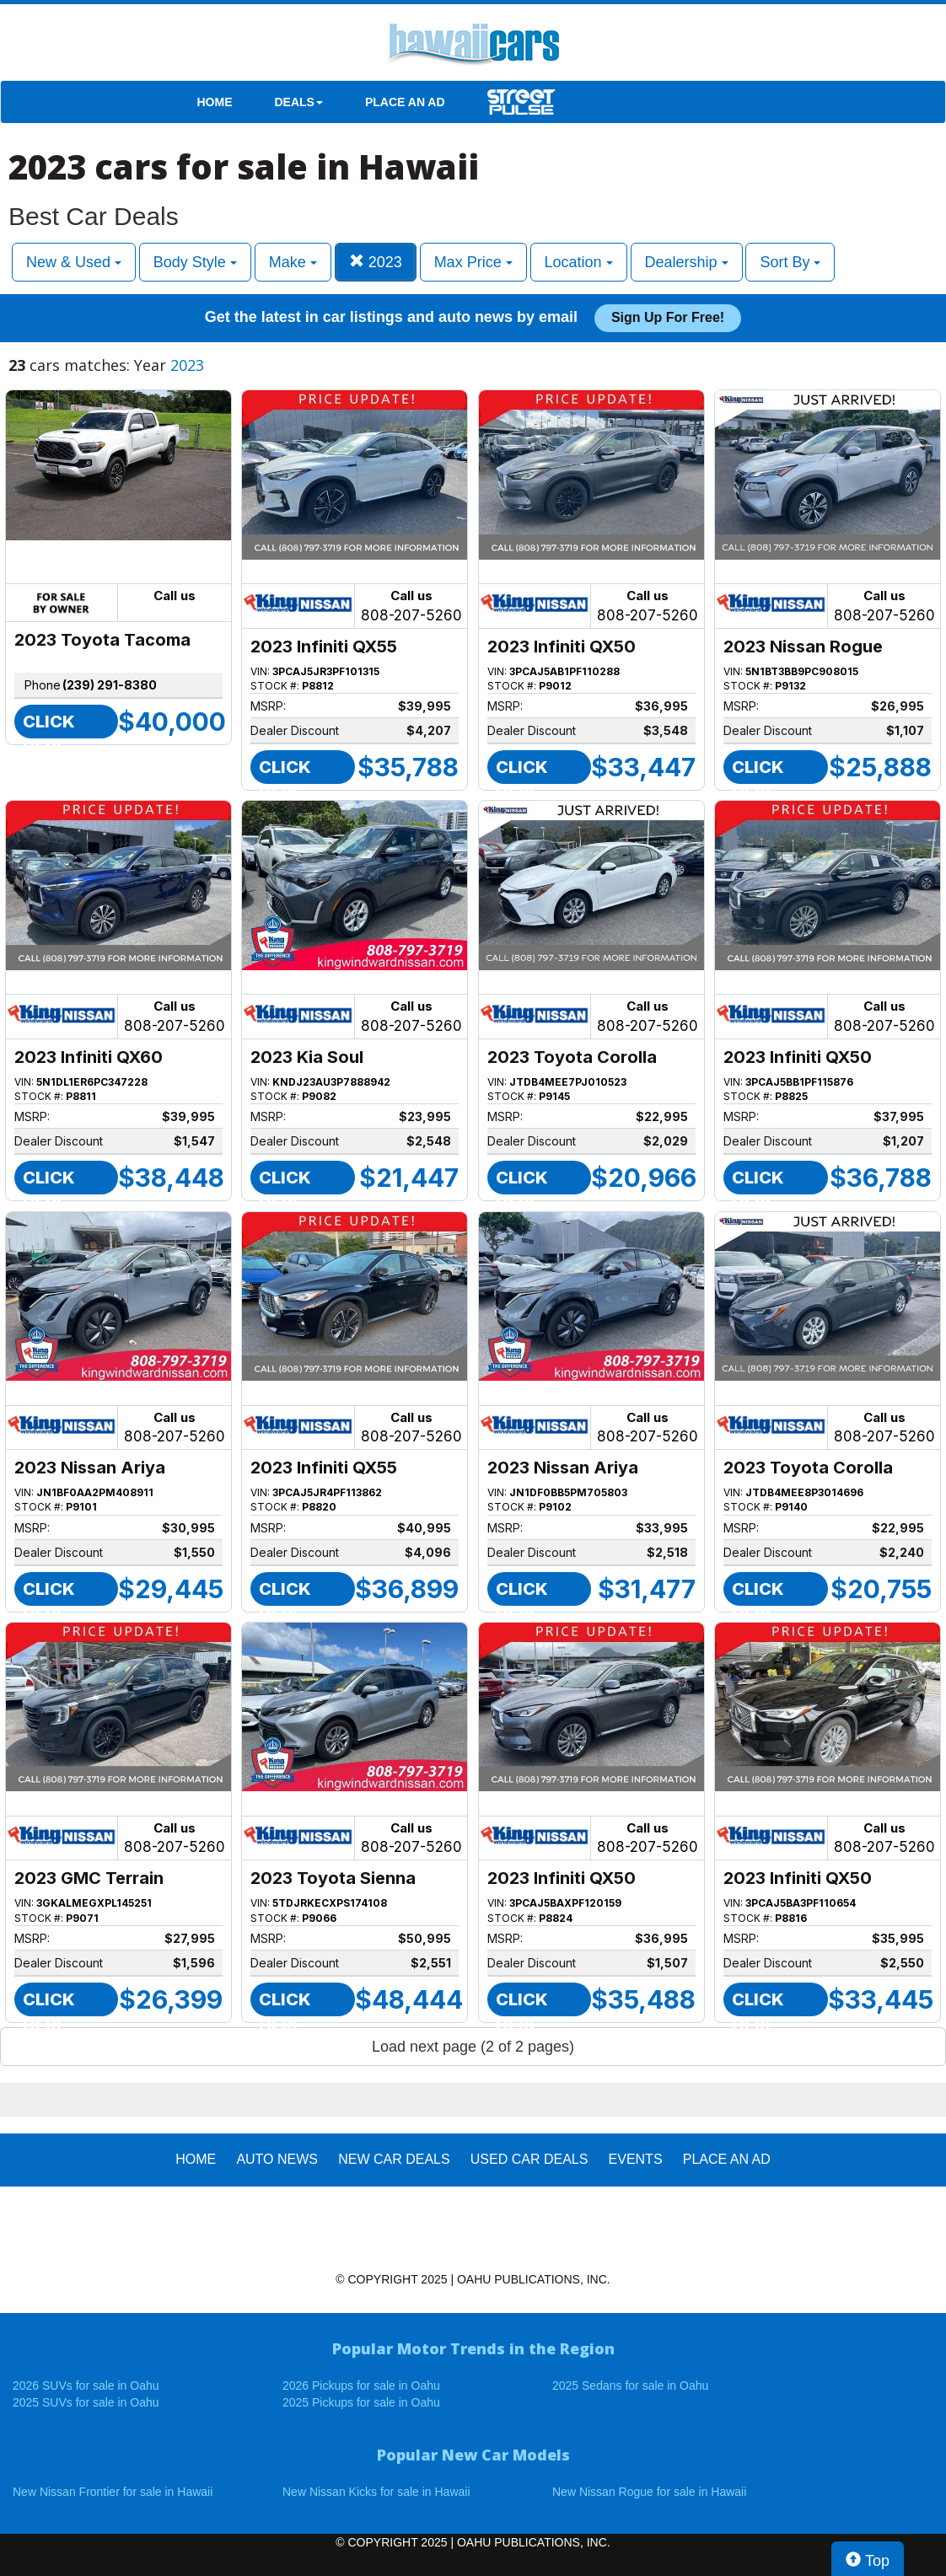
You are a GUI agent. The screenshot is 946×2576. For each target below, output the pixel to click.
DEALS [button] (299, 102)
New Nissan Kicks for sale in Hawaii (376, 2491)
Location (579, 262)
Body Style (195, 262)
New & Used (73, 262)
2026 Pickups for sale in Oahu (361, 2385)
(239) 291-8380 (109, 685)
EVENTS (636, 2159)
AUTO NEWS (277, 2159)
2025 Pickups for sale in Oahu (361, 2402)
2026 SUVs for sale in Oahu (86, 2385)
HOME (215, 102)
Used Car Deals (529, 2159)
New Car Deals (393, 2159)
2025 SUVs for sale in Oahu (86, 2402)
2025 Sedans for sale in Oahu (630, 2385)
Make (293, 262)
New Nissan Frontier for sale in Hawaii (112, 2491)
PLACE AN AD (405, 102)
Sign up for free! (667, 317)
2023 (375, 262)
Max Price (473, 262)
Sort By (790, 262)
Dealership (686, 262)
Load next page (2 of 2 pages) (473, 2046)
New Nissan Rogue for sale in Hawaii (649, 2491)
